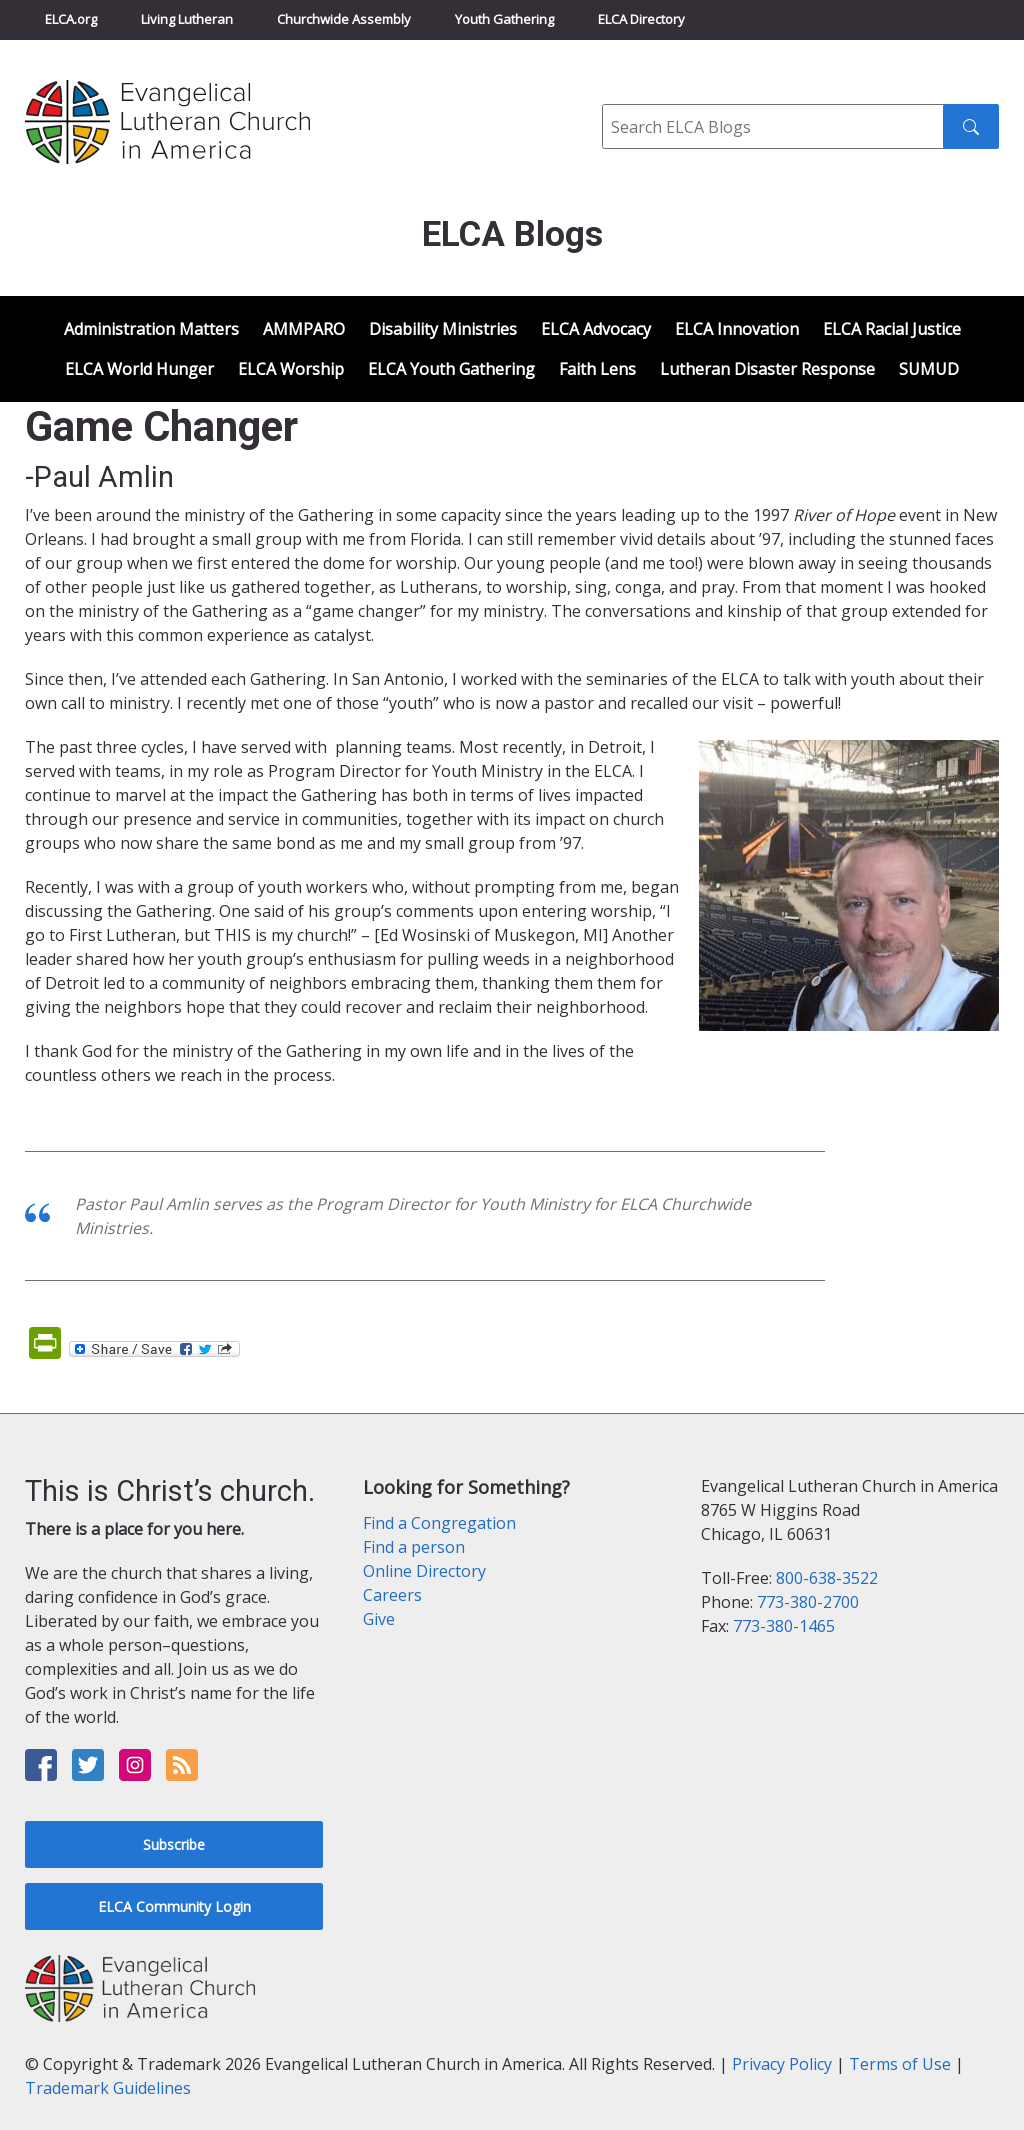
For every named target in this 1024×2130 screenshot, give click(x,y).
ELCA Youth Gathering (451, 369)
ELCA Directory (641, 19)
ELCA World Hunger (139, 369)
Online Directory (424, 1571)
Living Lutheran (187, 19)
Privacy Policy (782, 2064)
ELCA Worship (291, 369)
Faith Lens (597, 369)
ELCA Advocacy (596, 329)
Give (379, 1619)
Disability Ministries (443, 329)
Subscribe (174, 1844)
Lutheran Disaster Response (767, 369)
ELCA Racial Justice (892, 329)
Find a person (414, 1547)
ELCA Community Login (174, 1906)
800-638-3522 (827, 1578)
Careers (392, 1595)
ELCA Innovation (737, 329)
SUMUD (929, 369)
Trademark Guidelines (108, 2088)
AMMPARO (304, 329)
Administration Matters (151, 329)
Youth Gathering (504, 19)
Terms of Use (900, 2064)
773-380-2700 (808, 1602)
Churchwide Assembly (344, 19)
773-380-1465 (784, 1626)
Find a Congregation (439, 1523)
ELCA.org (71, 19)
